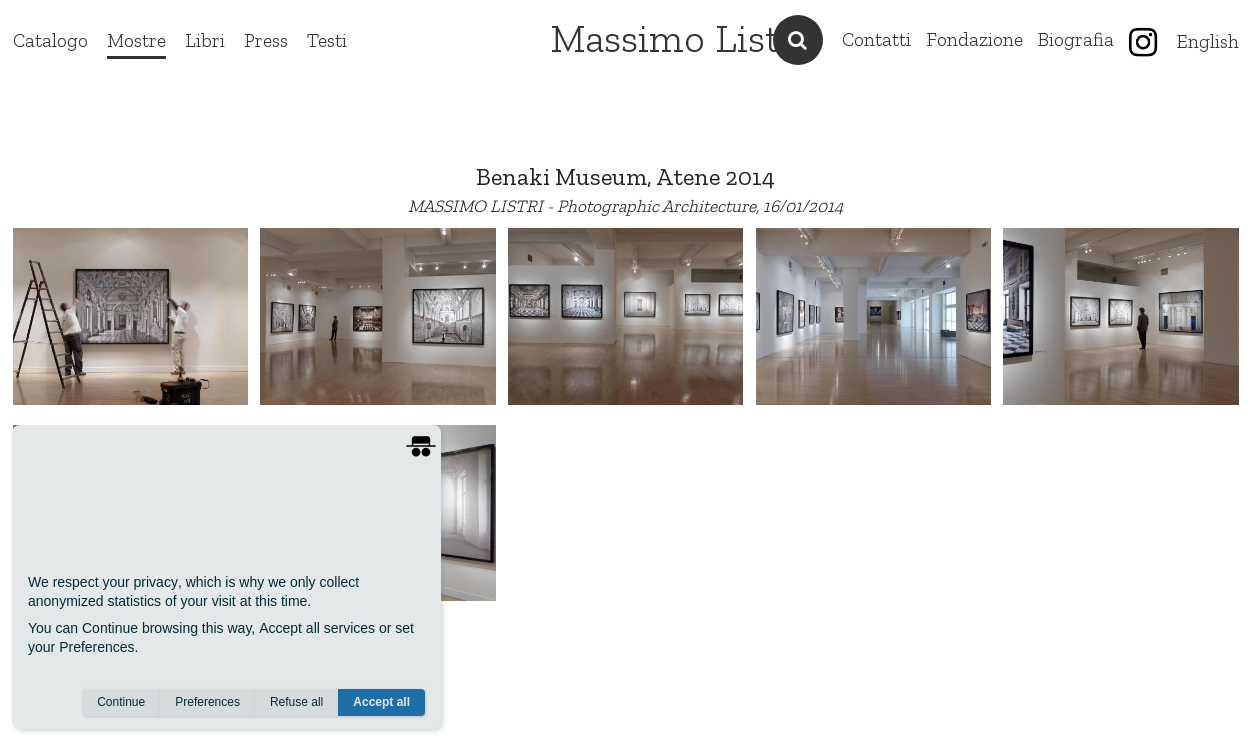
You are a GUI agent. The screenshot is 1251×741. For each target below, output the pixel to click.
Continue (121, 702)
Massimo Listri (678, 38)
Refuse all (296, 702)
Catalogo (50, 40)
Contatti (876, 39)
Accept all (381, 702)
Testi (327, 40)
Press (266, 40)
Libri (205, 40)
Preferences (207, 702)
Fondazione (974, 39)
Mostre (136, 40)
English (1208, 41)
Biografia (1076, 39)
